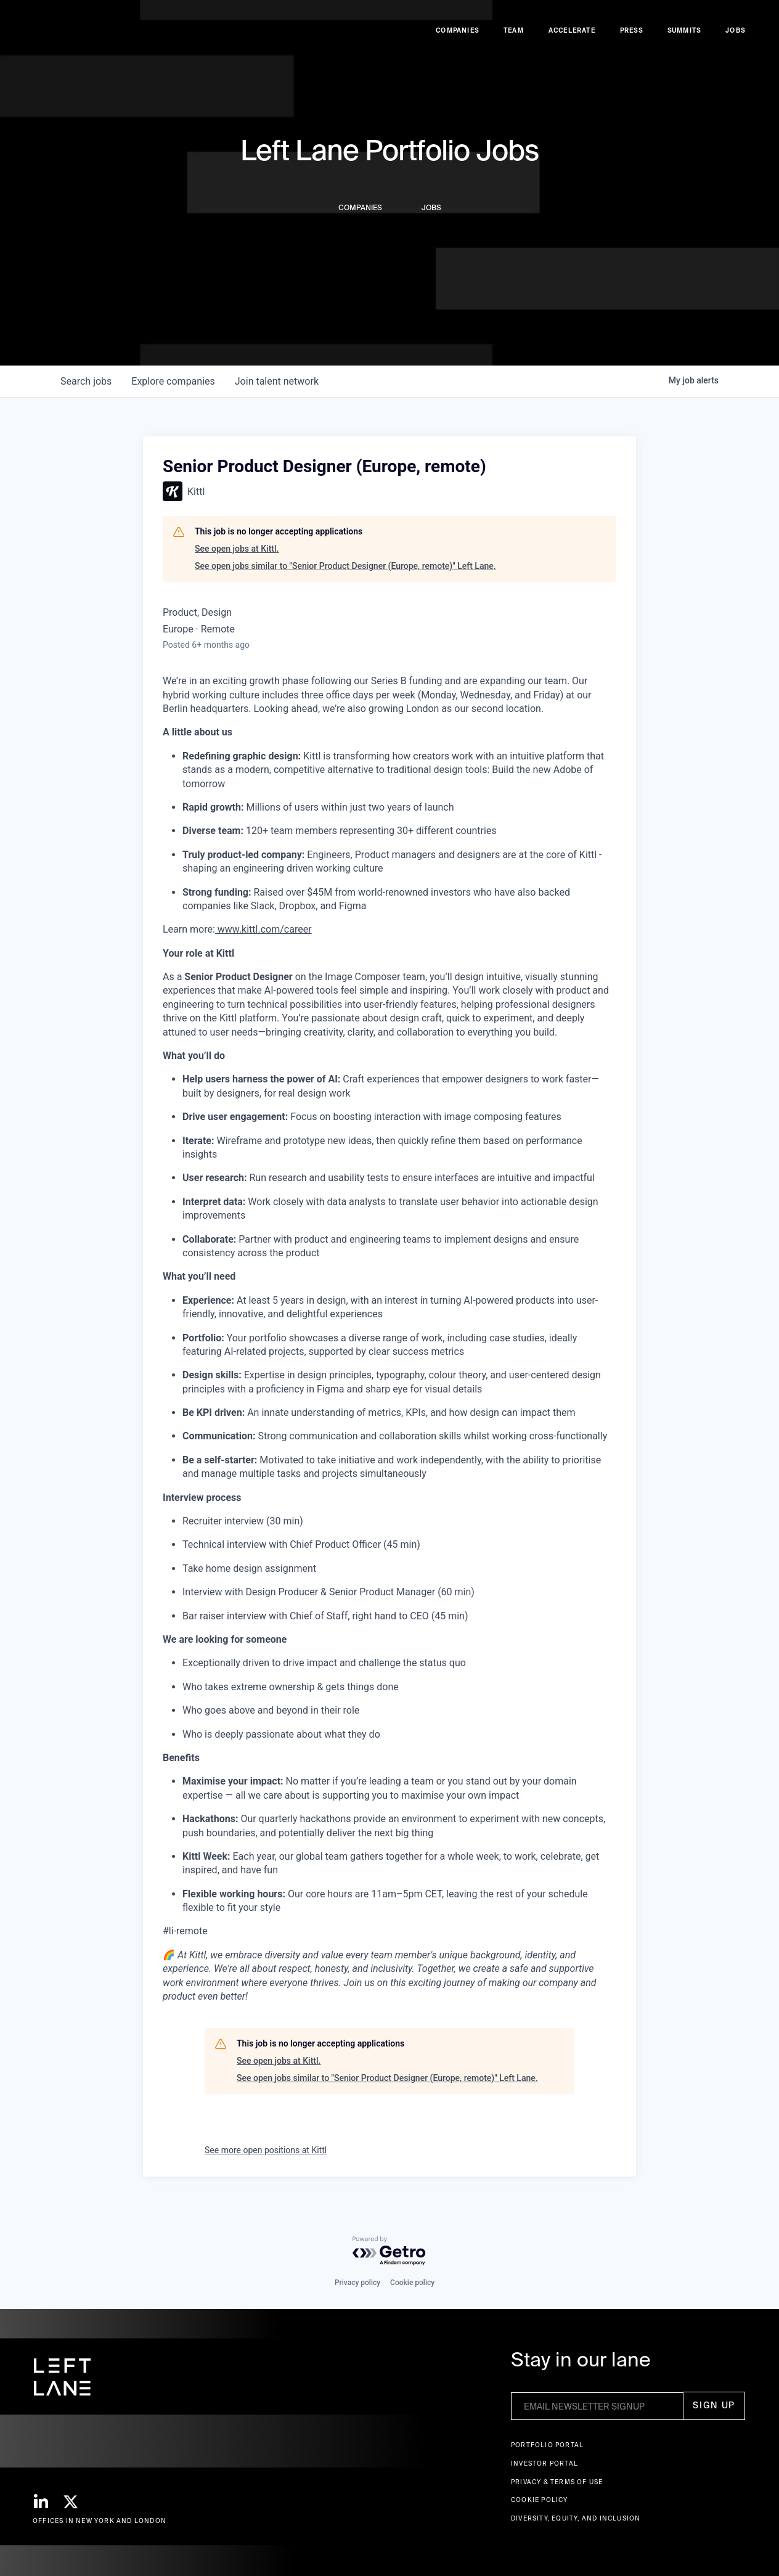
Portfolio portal (547, 2445)
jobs (86, 381)
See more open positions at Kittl (266, 2150)
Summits (684, 37)
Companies (457, 37)
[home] (57, 37)
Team (514, 37)
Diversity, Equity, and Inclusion (575, 2518)
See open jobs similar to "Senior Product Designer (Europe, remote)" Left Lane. (345, 566)
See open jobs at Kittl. (237, 549)
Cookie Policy (539, 2499)
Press (631, 37)
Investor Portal (544, 2463)
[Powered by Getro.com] (389, 2251)
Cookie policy (412, 2282)
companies (172, 381)
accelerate (572, 37)
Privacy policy (357, 2282)
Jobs (735, 37)
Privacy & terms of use (557, 2482)
